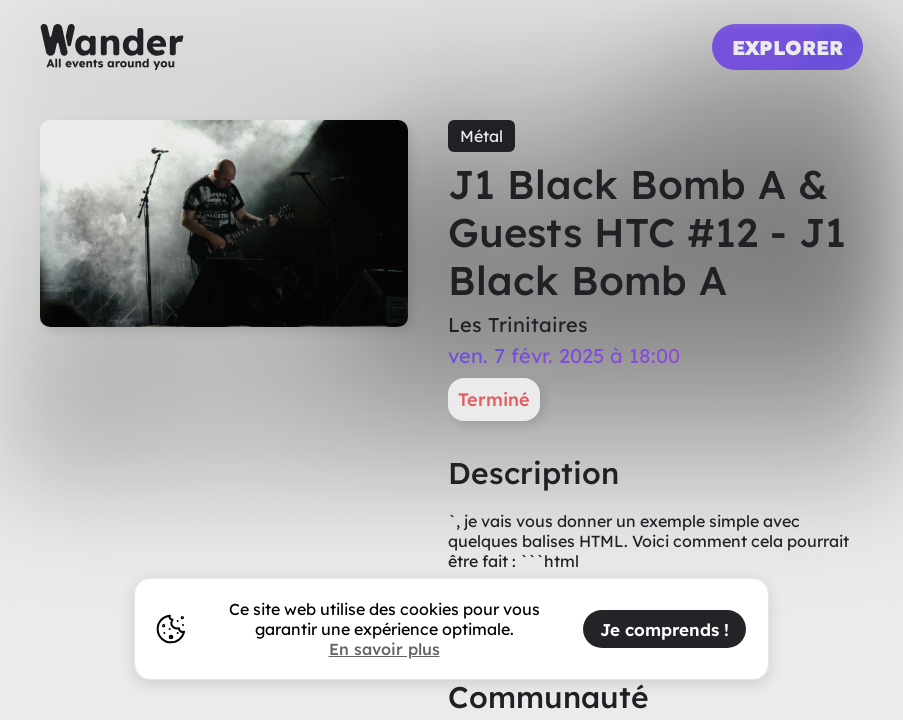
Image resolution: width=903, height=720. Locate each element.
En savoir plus (384, 649)
